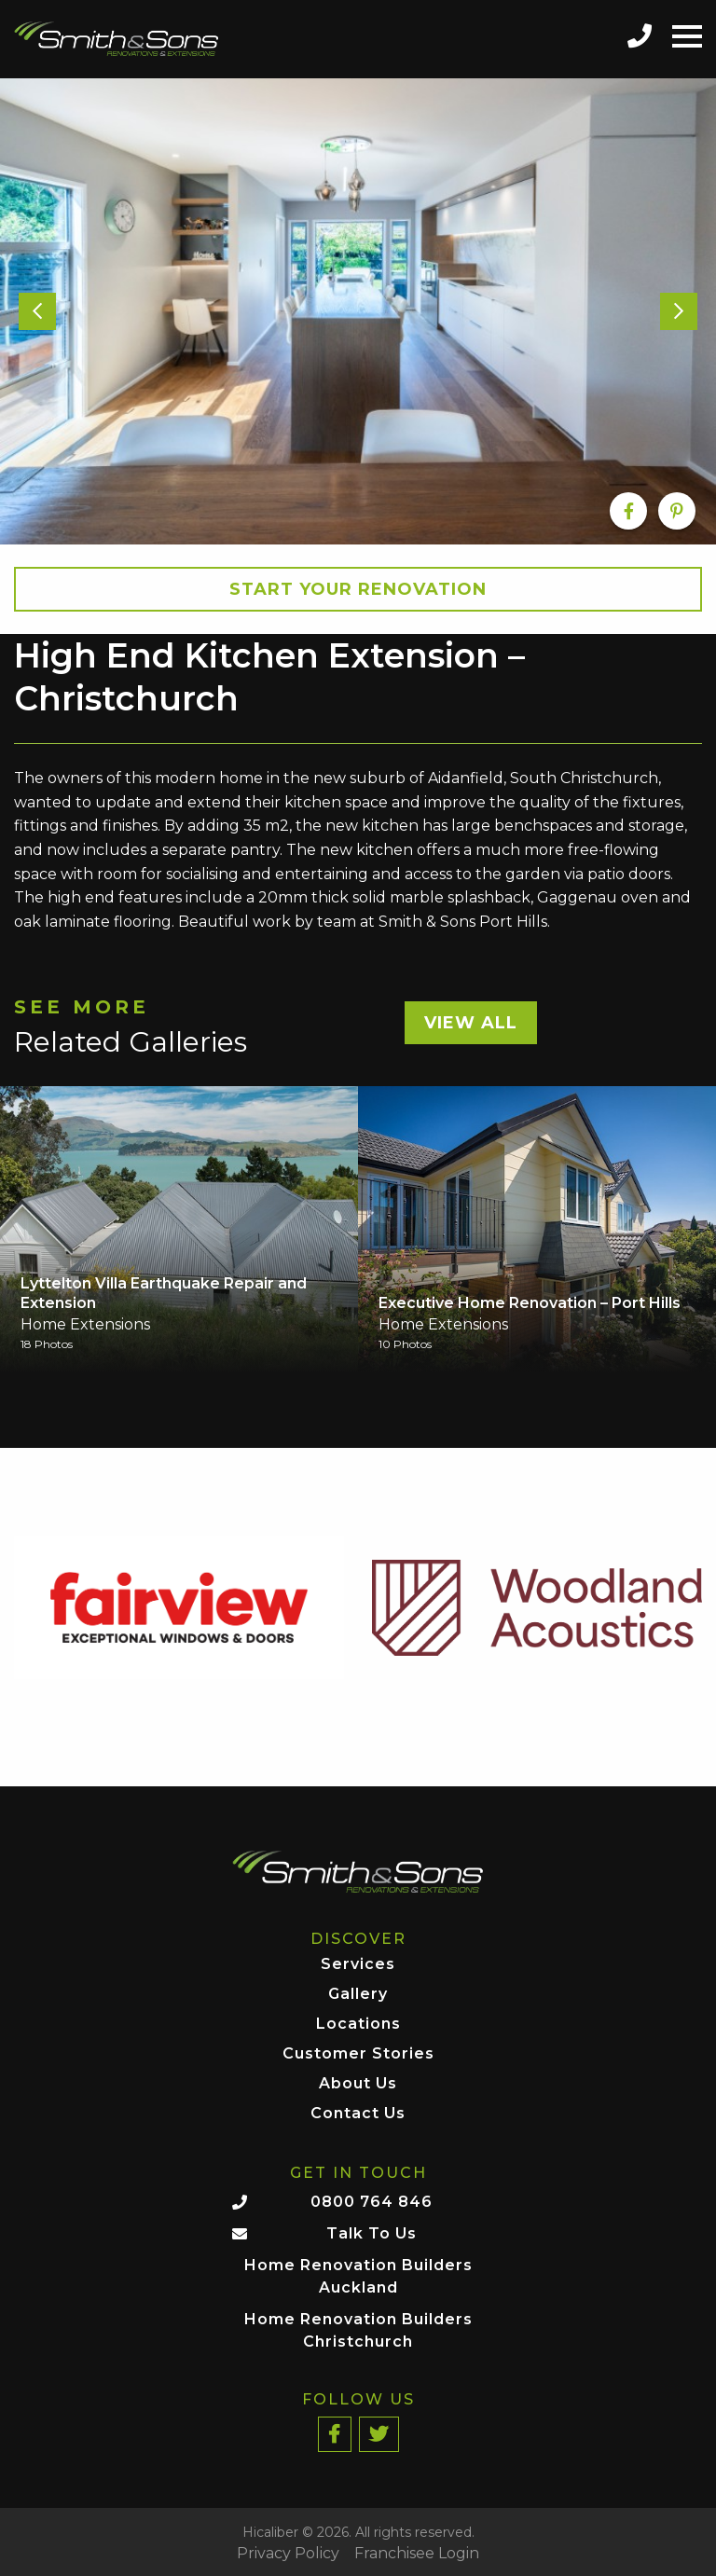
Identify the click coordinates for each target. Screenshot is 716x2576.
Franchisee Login (416, 2553)
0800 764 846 (371, 2202)
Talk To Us (371, 2233)
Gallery (358, 1995)
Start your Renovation (358, 589)
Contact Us (358, 2114)
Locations (358, 2024)
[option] (358, 311)
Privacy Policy (288, 2553)
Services (358, 1965)
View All (470, 1022)
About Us (358, 2084)
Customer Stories (358, 2054)
